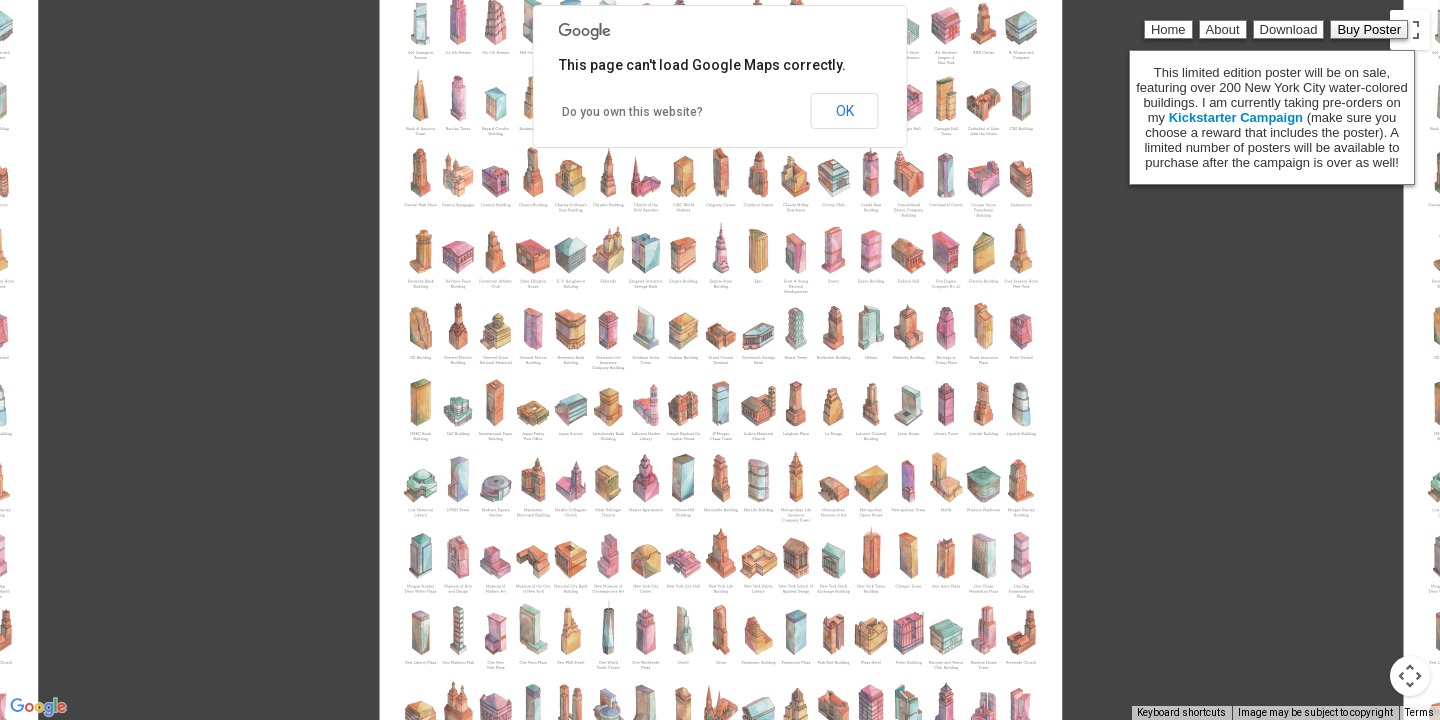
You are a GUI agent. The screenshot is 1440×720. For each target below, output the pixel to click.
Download (1289, 29)
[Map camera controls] (1410, 676)
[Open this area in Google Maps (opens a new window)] (38, 707)
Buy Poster (1369, 29)
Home (1168, 29)
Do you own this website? (632, 112)
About (1223, 29)
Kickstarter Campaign (1236, 117)
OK (845, 111)
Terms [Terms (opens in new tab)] (1419, 712)
